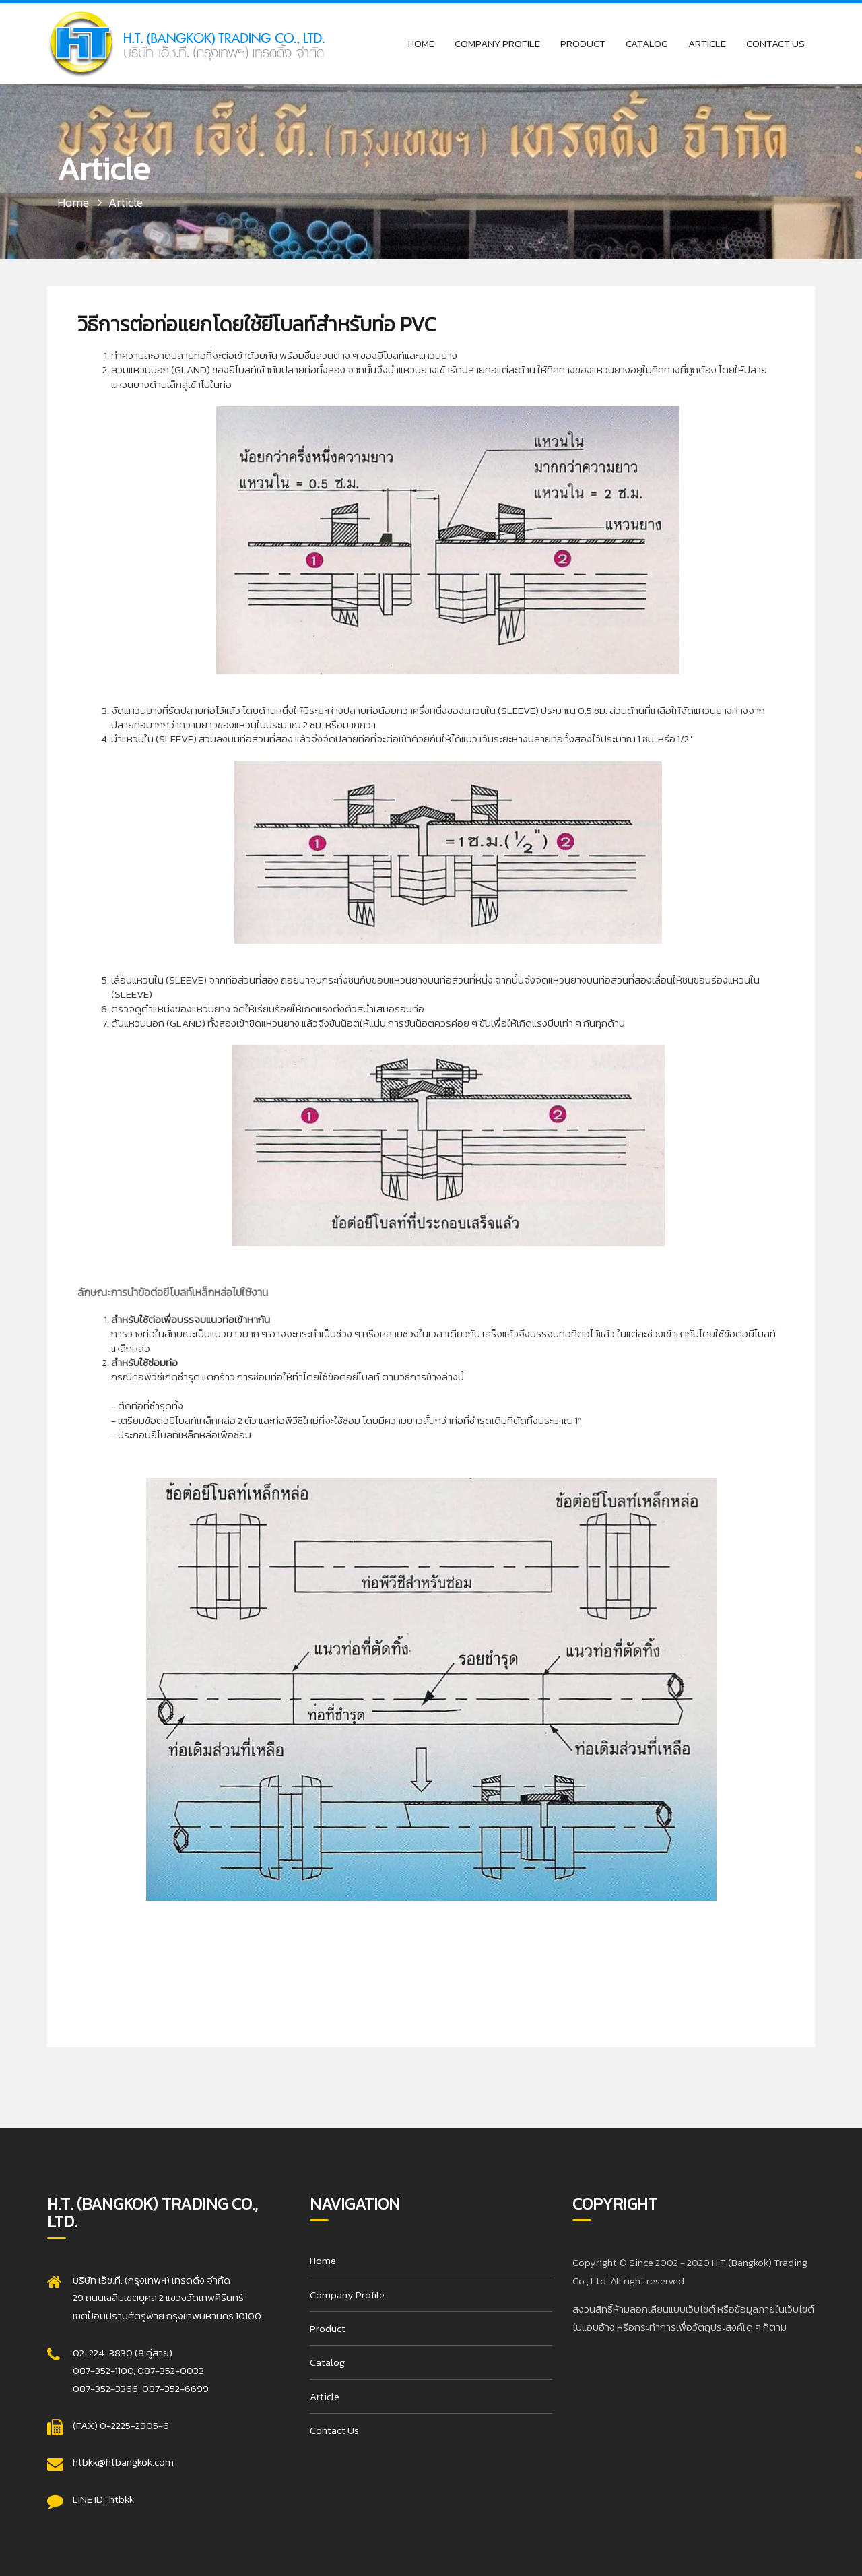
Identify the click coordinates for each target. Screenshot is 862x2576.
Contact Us (775, 43)
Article (707, 43)
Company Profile (497, 43)
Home (421, 43)
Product (582, 43)
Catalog (647, 43)
